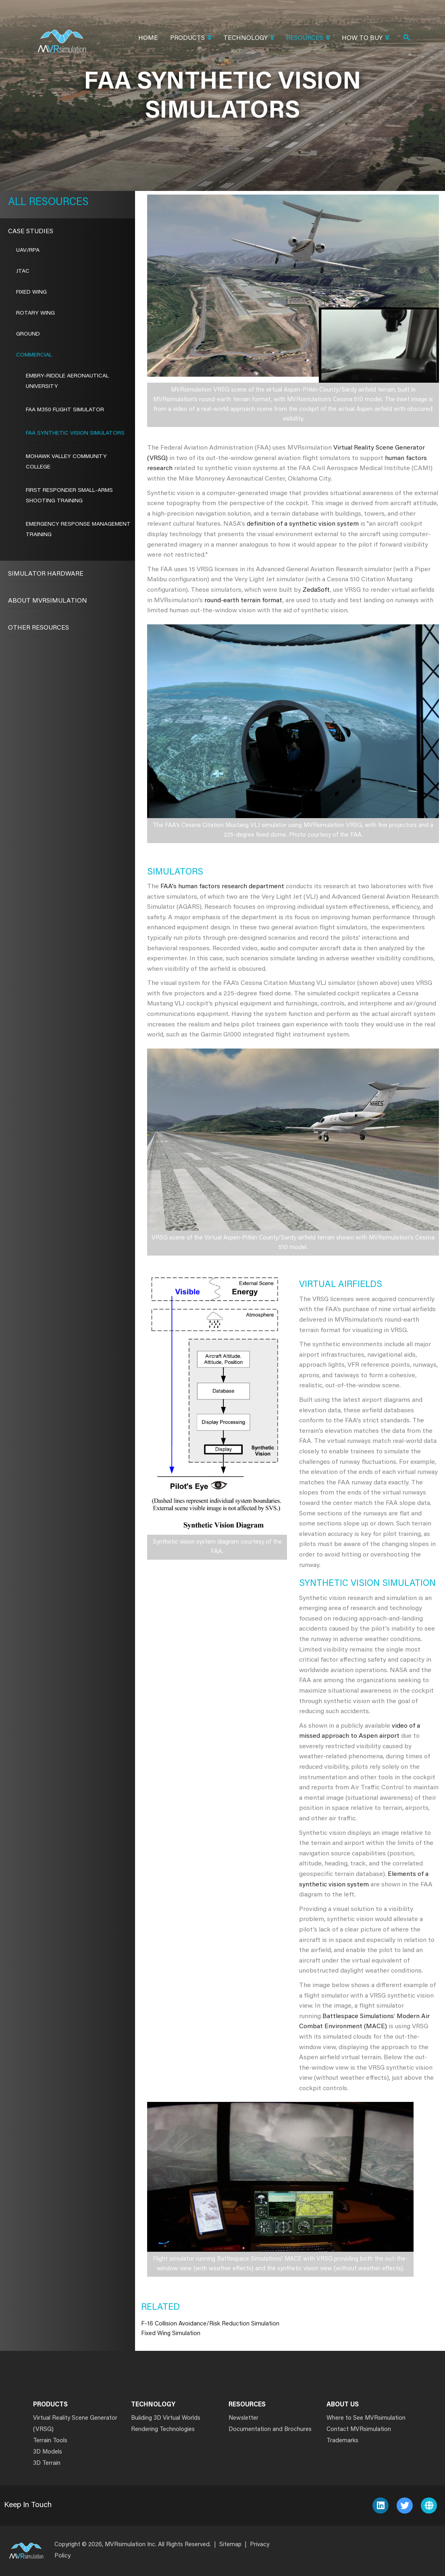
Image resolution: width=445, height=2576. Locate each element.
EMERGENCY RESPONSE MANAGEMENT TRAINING (78, 530)
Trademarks (342, 2441)
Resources (308, 39)
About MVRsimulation (47, 601)
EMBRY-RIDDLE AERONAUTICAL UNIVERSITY (67, 381)
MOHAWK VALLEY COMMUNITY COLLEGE (66, 462)
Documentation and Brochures (270, 2430)
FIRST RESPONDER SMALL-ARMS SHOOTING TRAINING (69, 496)
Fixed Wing (31, 292)
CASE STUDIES (30, 231)
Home (148, 38)
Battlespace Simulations (358, 2016)
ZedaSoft (316, 590)
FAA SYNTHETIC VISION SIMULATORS (75, 433)
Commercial (34, 355)
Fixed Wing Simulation (170, 2334)
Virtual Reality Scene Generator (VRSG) (75, 2424)
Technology (248, 39)
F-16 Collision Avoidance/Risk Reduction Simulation (210, 2324)
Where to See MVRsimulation (365, 2418)
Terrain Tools (50, 2441)
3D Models (47, 2452)
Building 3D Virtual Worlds (165, 2418)
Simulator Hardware (45, 574)
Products (190, 39)
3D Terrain (46, 2463)
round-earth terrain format (243, 600)
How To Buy (365, 39)
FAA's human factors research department (222, 886)
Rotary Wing (35, 313)
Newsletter (243, 2418)
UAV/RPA (28, 250)
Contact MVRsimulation (358, 2430)
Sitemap (230, 2545)
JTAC (22, 271)
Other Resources (38, 628)
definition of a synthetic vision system (303, 524)
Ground (28, 334)
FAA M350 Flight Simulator (65, 410)
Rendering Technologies (163, 2430)
